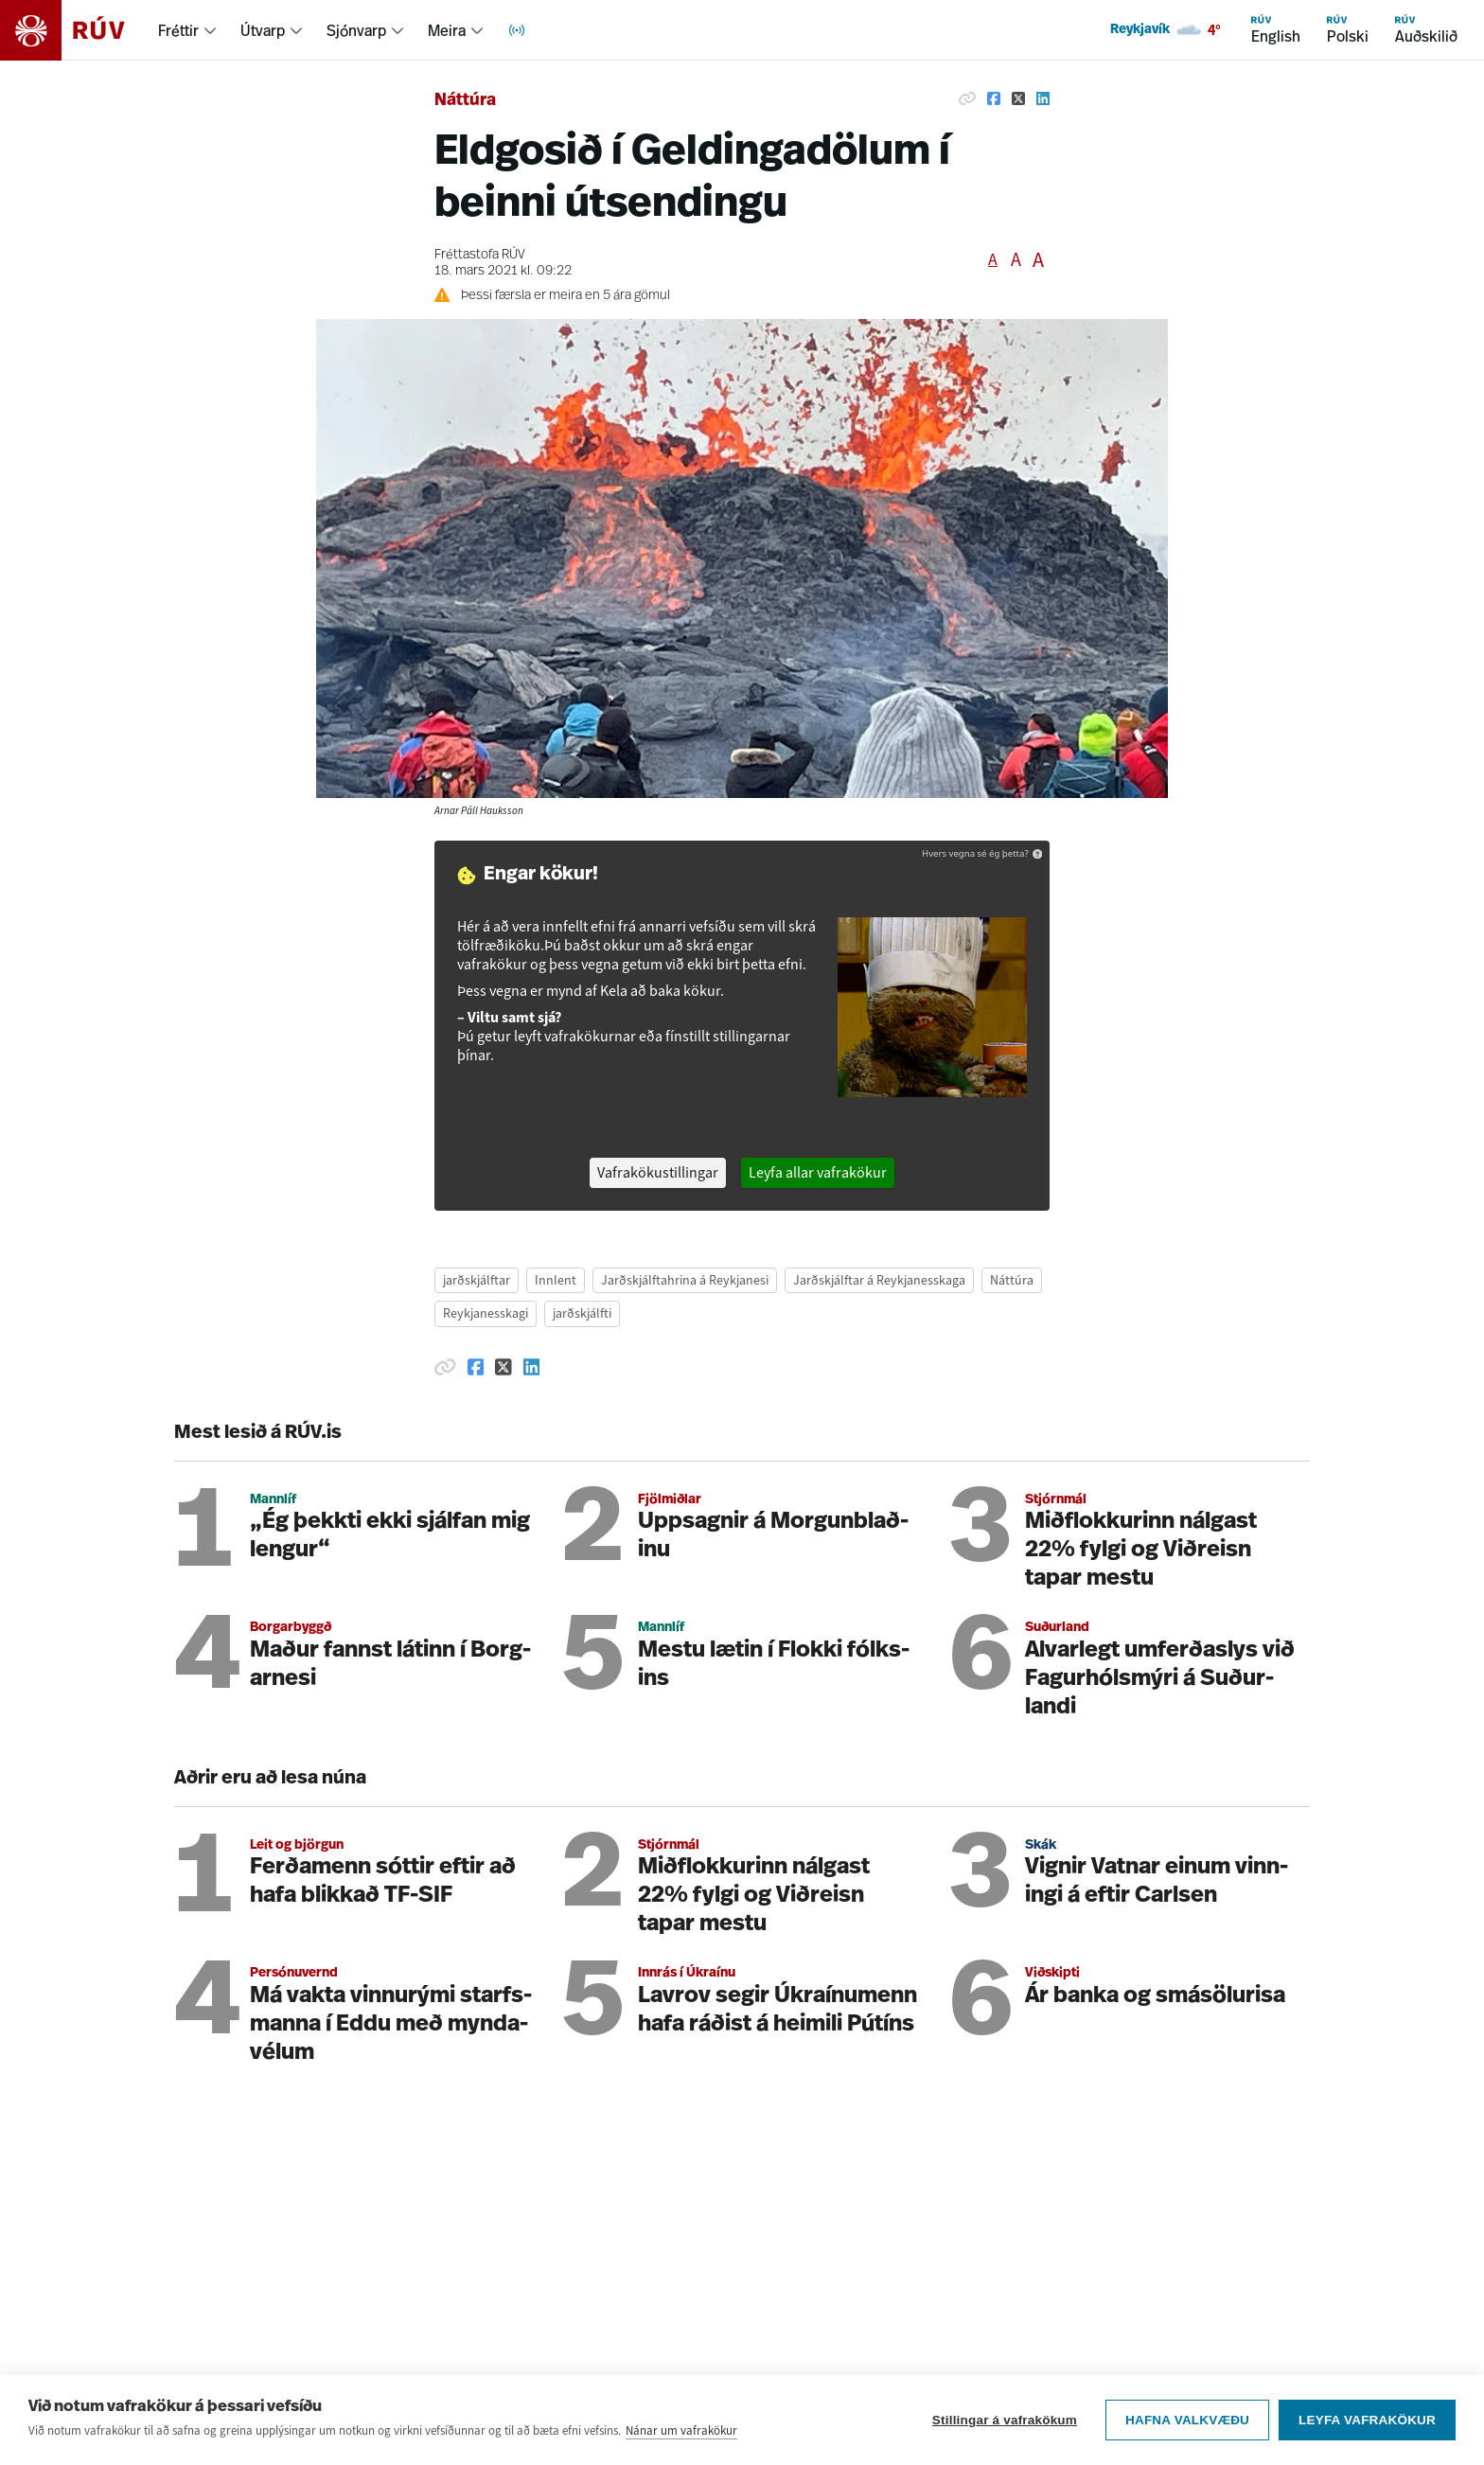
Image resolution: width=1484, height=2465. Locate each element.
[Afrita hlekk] (967, 98)
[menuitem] (188, 30)
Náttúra (465, 101)
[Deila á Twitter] (1018, 98)
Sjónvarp (356, 30)
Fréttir (178, 30)
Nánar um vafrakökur (681, 2431)
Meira (447, 30)
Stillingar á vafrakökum (1004, 2421)
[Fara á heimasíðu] (79, 30)
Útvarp (262, 30)
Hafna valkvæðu (1187, 2421)
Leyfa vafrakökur (1367, 2421)
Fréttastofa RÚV (479, 255)
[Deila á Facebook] (993, 98)
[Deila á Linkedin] (1043, 98)
